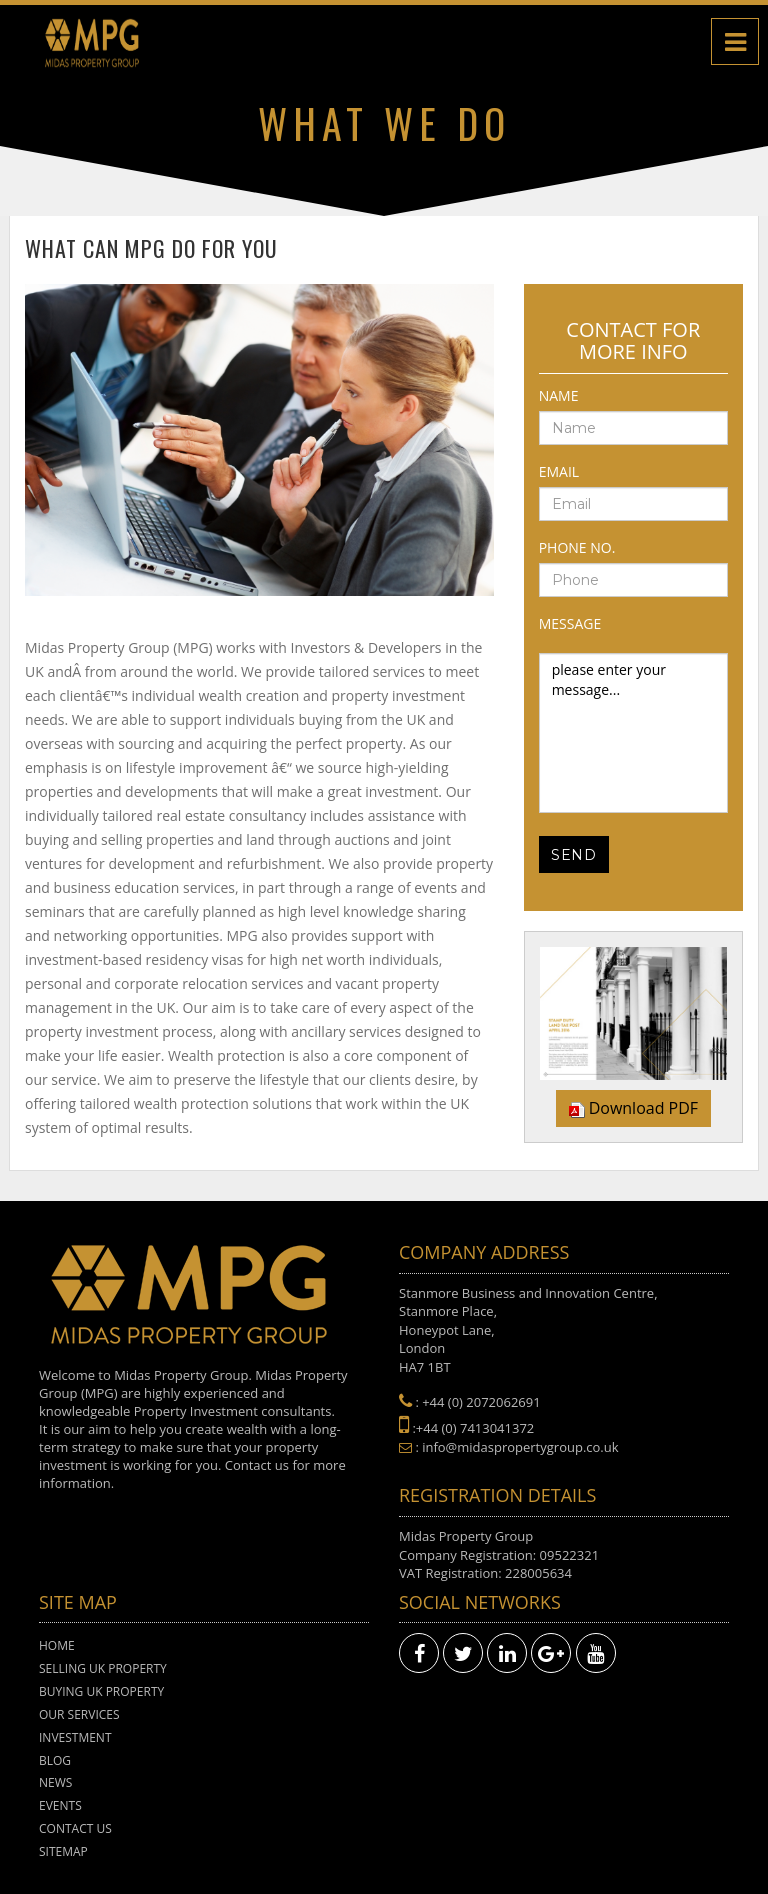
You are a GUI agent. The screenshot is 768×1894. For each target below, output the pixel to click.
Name (559, 395)
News (55, 1782)
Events (60, 1805)
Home (57, 1645)
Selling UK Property (103, 1668)
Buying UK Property (101, 1691)
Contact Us (75, 1828)
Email (559, 471)
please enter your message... (633, 733)
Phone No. (577, 547)
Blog (55, 1760)
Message (570, 623)
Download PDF (643, 1108)
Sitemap (63, 1851)
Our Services (79, 1714)
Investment (75, 1737)
